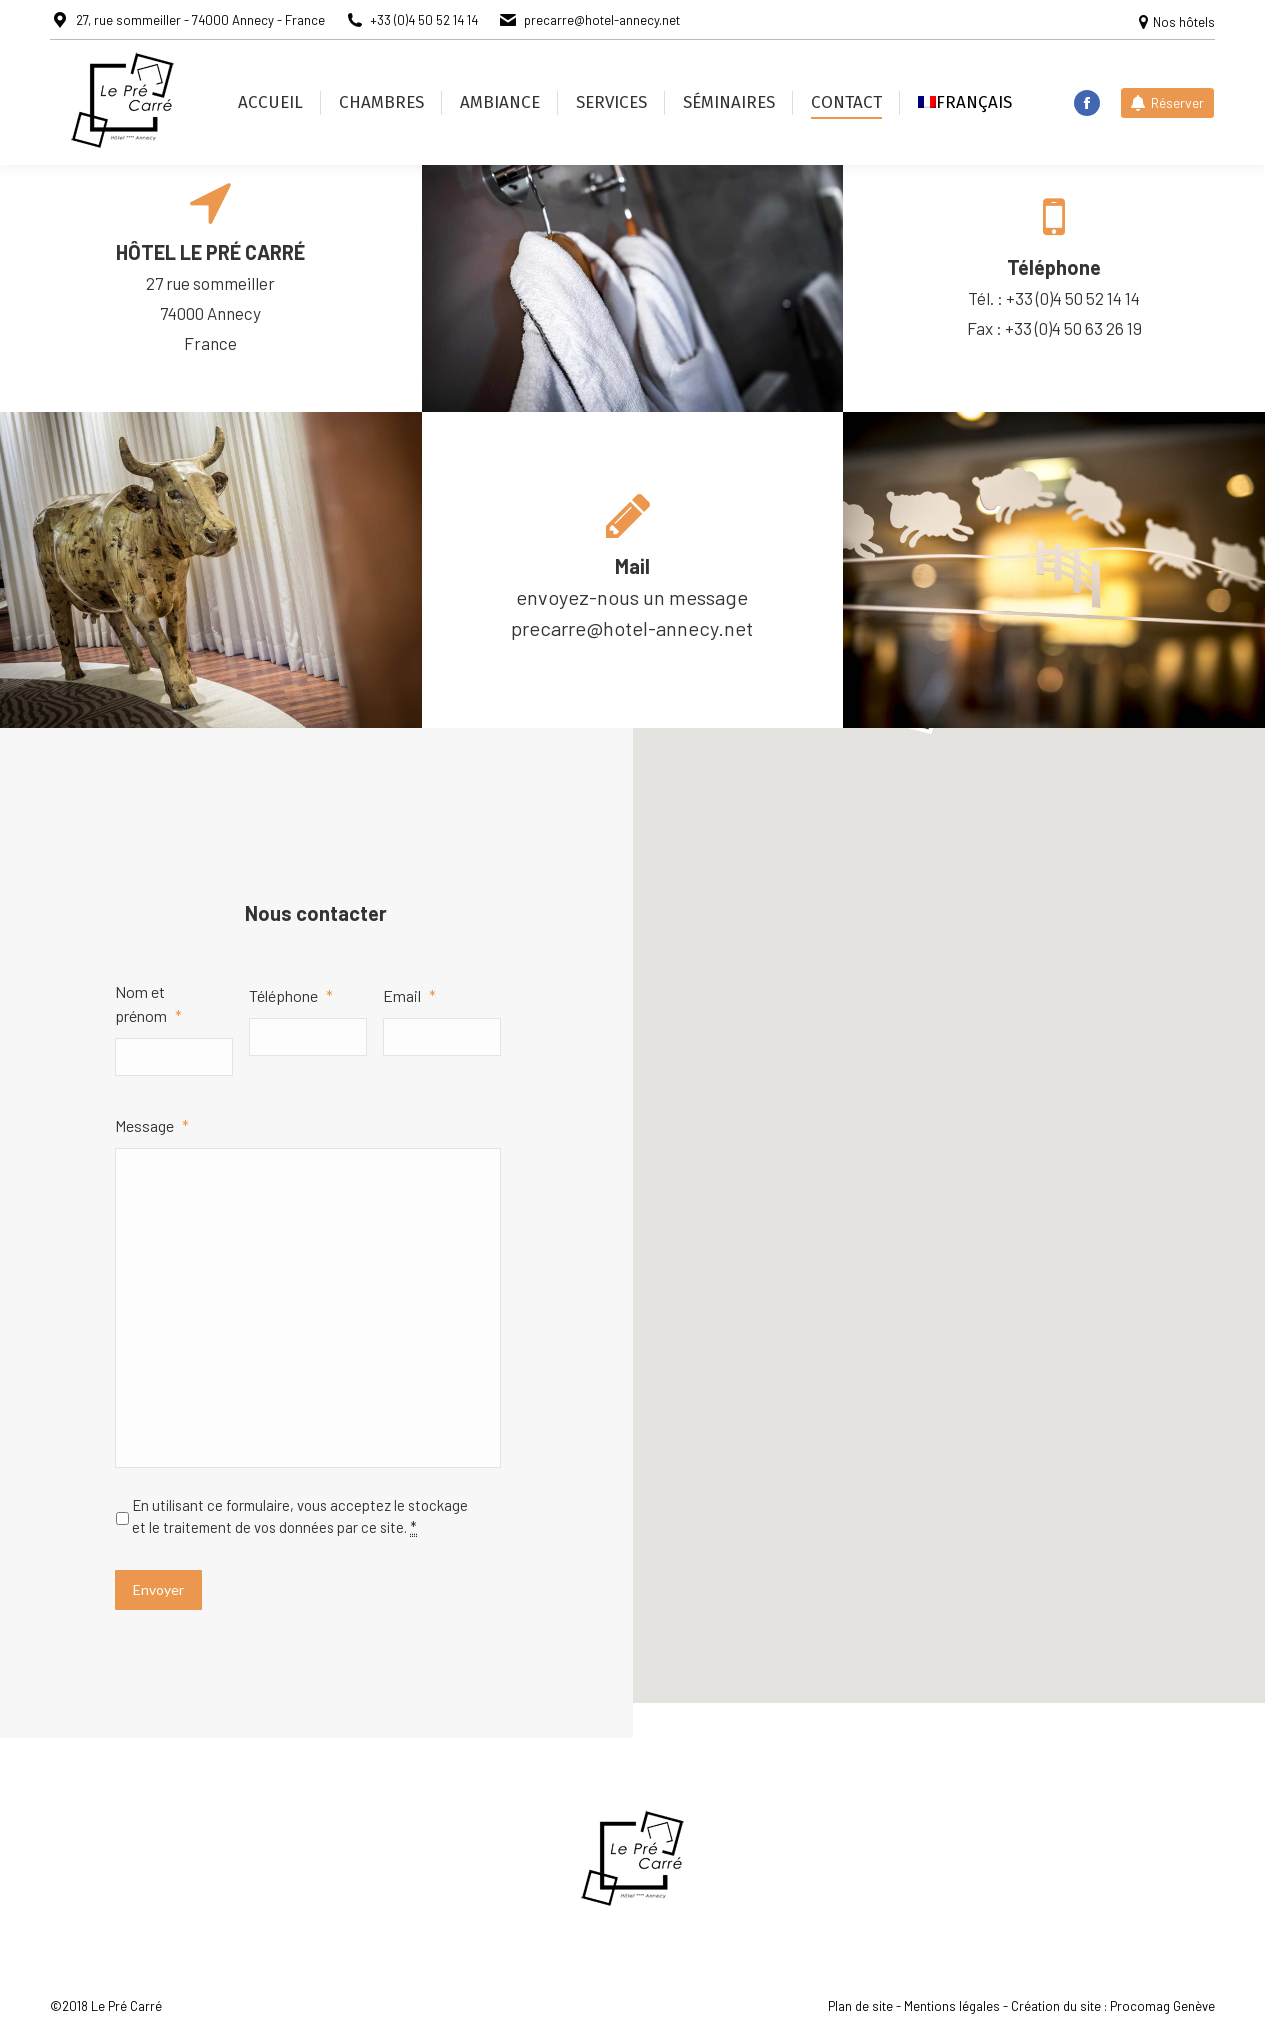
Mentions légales (952, 2006)
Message (152, 1125)
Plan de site (860, 2006)
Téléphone (291, 995)
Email (409, 995)
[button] (948, 1152)
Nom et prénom (148, 1003)
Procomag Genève (1162, 2006)
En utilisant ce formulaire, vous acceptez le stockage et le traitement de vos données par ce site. (300, 1516)
